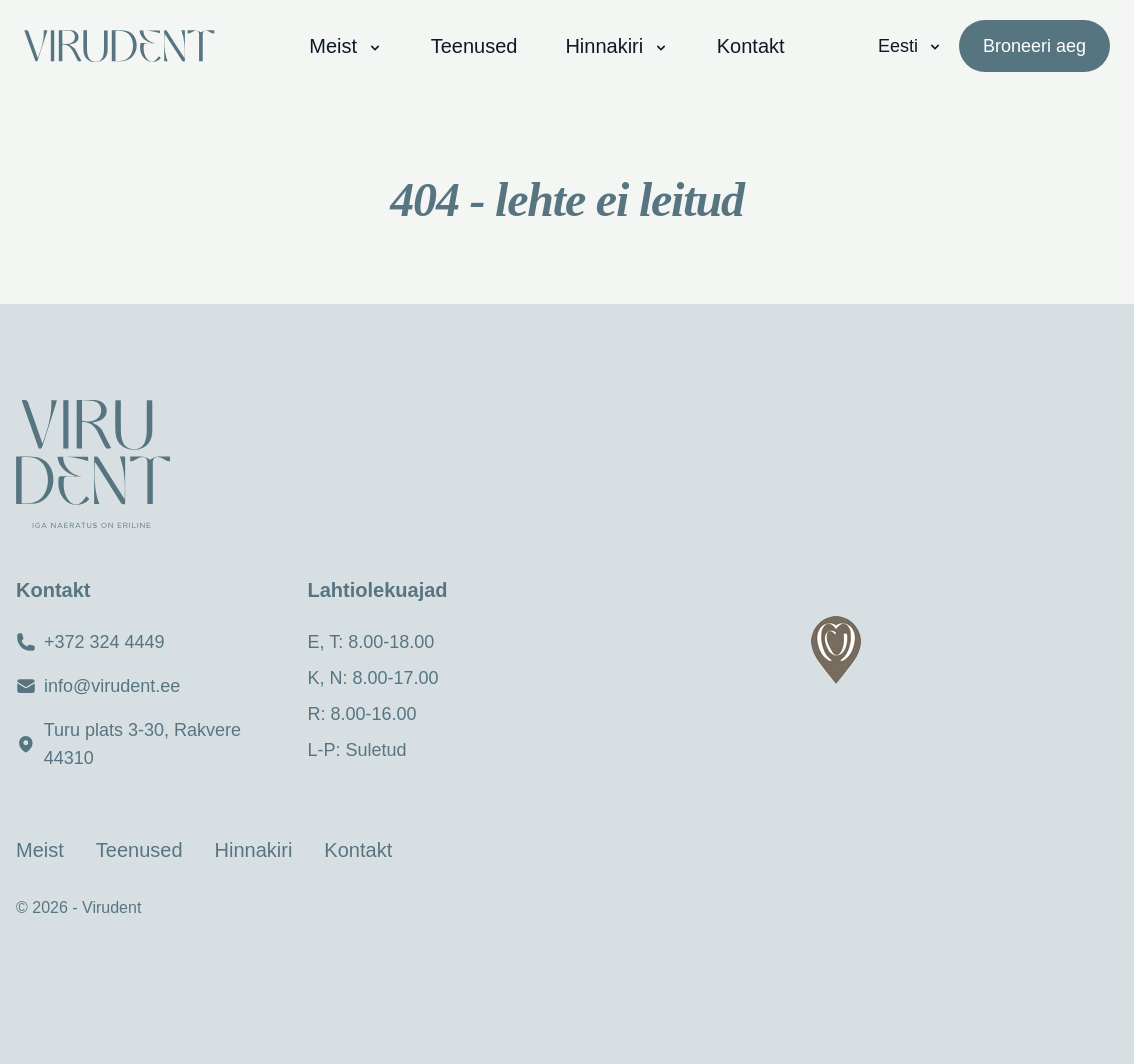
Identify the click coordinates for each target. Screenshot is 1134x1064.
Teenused (474, 46)
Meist (345, 46)
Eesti (910, 46)
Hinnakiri (616, 46)
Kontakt (751, 46)
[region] (850, 684)
